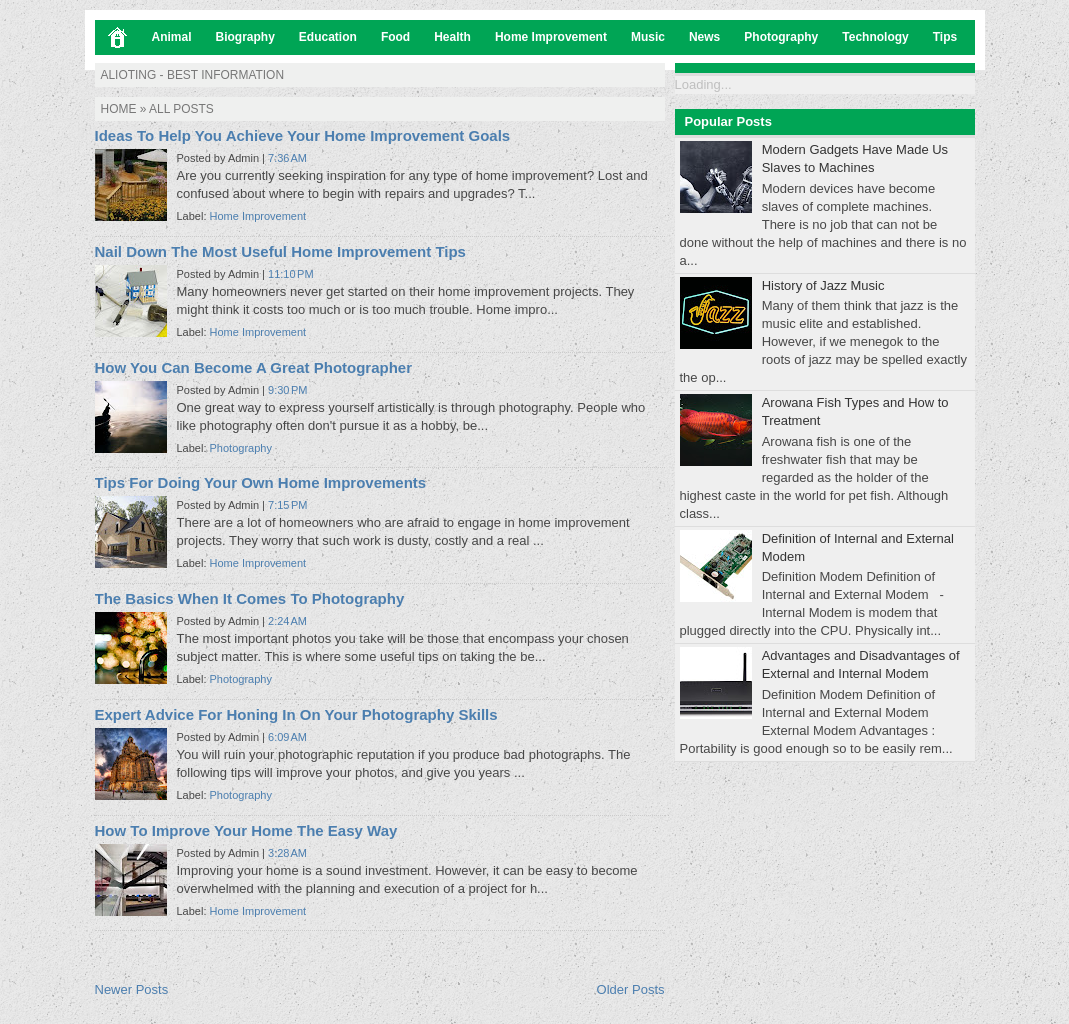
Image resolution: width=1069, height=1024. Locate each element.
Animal (172, 37)
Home (119, 109)
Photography (781, 37)
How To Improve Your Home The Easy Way (246, 830)
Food (395, 37)
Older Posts (631, 989)
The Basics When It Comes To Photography (250, 598)
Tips (945, 37)
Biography (245, 37)
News (704, 37)
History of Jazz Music (823, 285)
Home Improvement (551, 37)
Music (648, 37)
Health (452, 37)
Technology (875, 37)
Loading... (703, 84)
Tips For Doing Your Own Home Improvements (261, 482)
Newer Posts (132, 989)
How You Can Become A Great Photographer (254, 367)
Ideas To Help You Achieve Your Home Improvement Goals (303, 135)
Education (328, 37)
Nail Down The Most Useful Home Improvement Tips (280, 251)
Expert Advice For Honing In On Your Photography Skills (296, 714)
